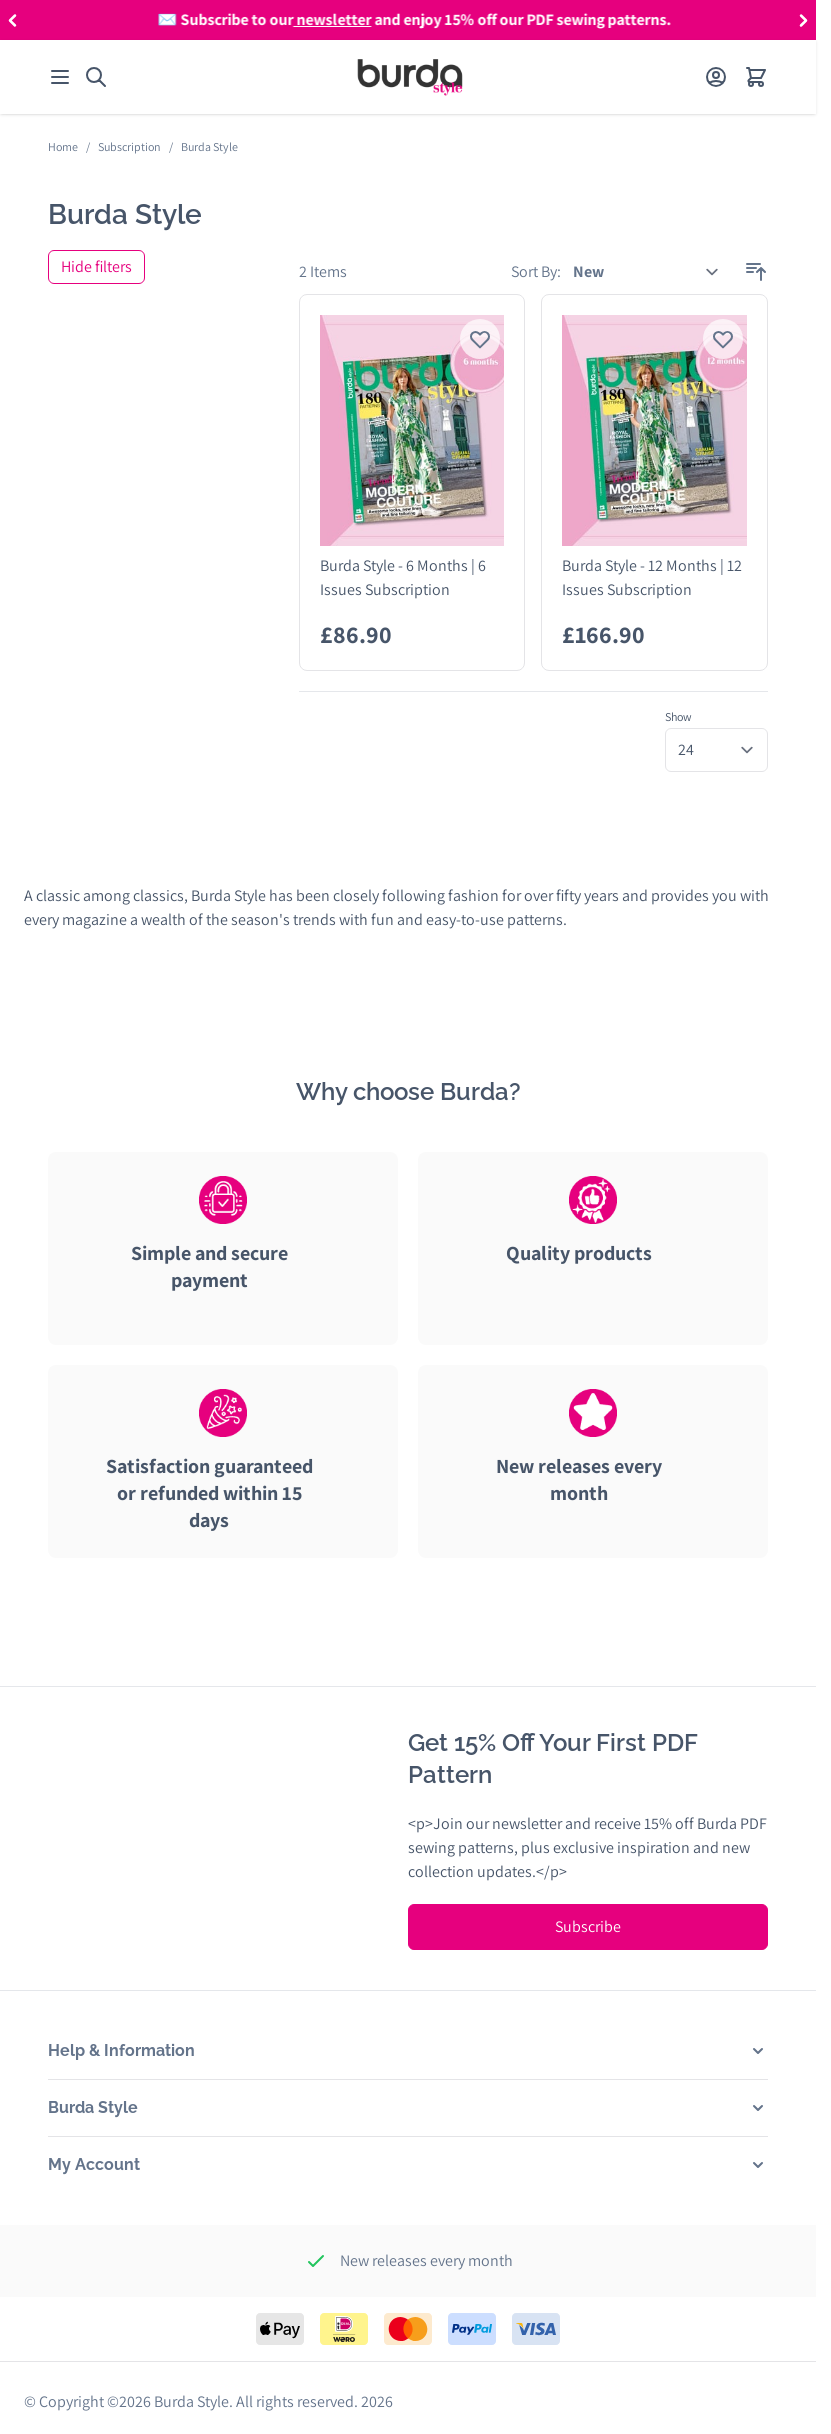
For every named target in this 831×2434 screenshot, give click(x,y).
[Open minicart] (756, 77)
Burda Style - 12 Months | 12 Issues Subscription (652, 577)
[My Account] (716, 77)
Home (63, 146)
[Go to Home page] (410, 77)
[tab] (223, 1267)
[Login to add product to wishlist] (480, 339)
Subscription (129, 146)
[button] (12, 20)
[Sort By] (646, 272)
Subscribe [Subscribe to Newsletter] (588, 1926)
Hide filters (96, 266)
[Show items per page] (716, 750)
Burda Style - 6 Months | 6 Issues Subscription (403, 577)
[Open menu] (60, 77)
